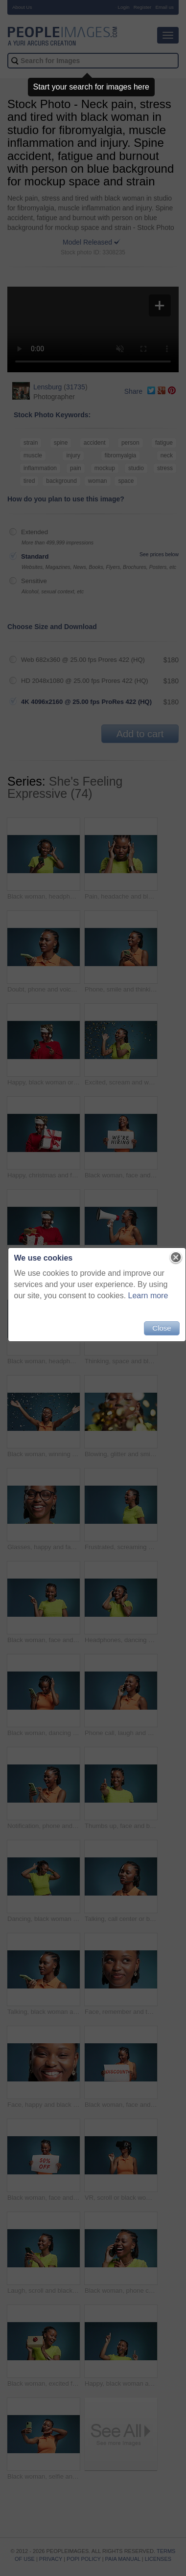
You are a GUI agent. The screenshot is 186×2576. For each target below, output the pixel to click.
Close (161, 1328)
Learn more (148, 1295)
